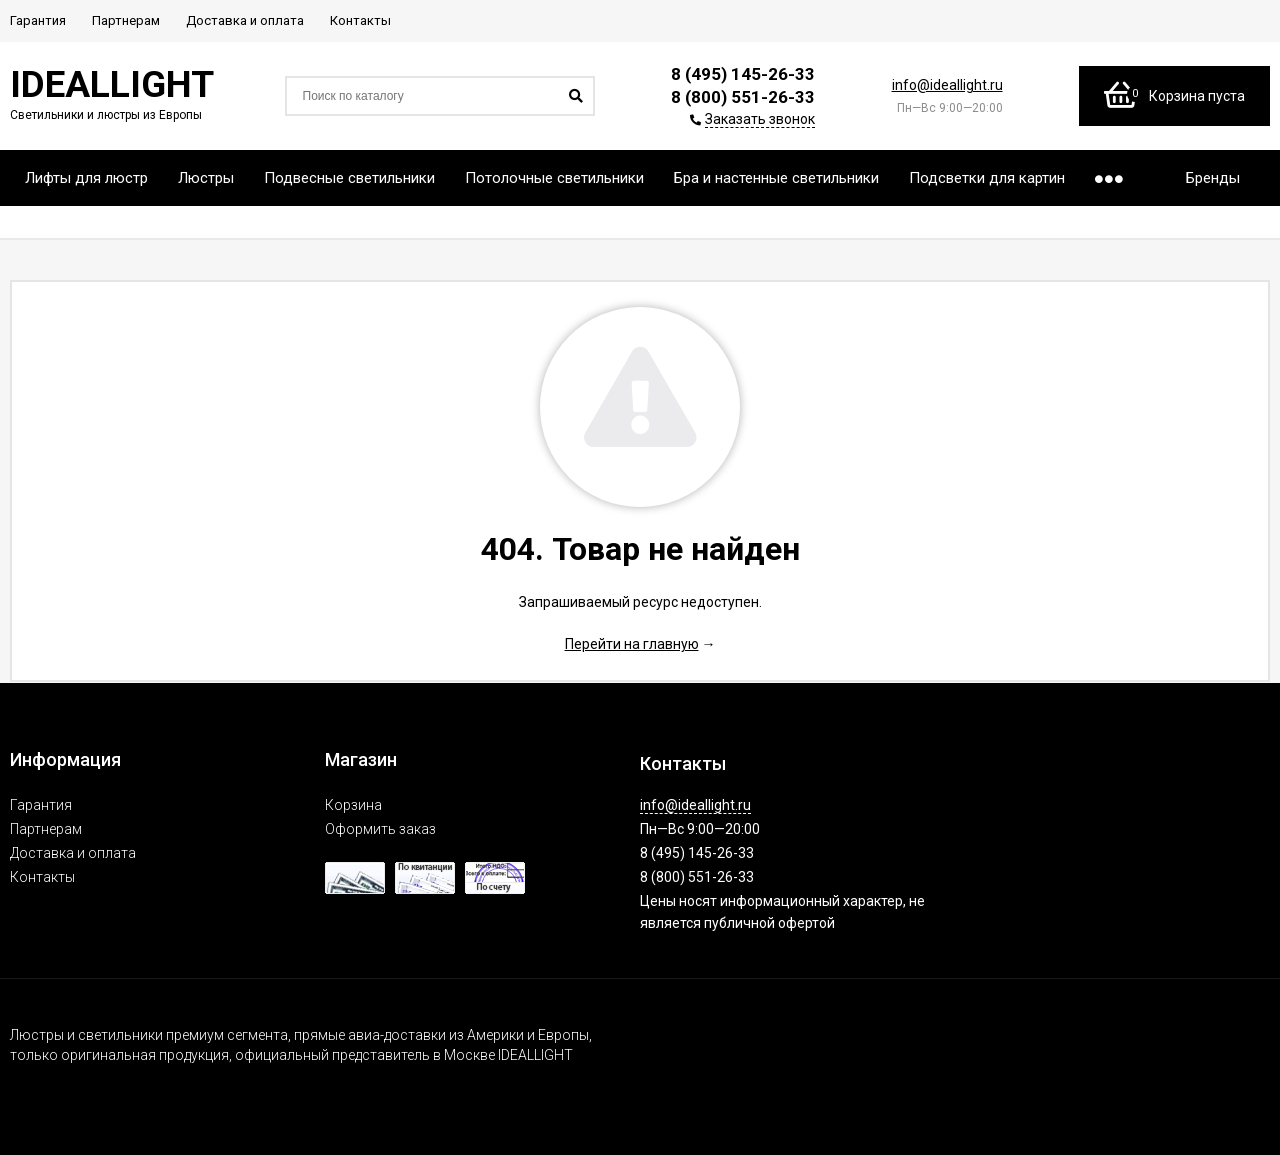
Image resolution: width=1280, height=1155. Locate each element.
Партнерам (46, 829)
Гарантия (41, 805)
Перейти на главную (632, 644)
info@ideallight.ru (947, 85)
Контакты (42, 877)
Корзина (353, 805)
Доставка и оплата (73, 853)
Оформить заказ (380, 829)
